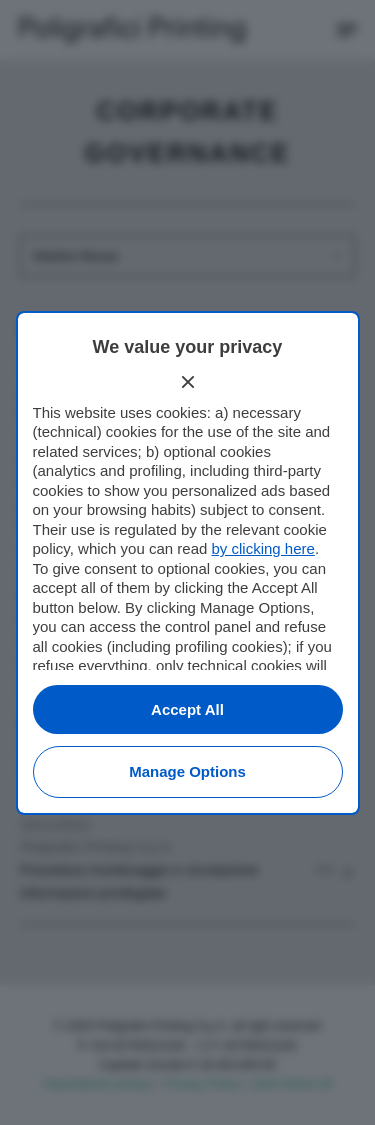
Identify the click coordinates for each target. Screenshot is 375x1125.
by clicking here (262, 548)
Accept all (187, 709)
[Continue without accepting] (188, 382)
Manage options (187, 771)
